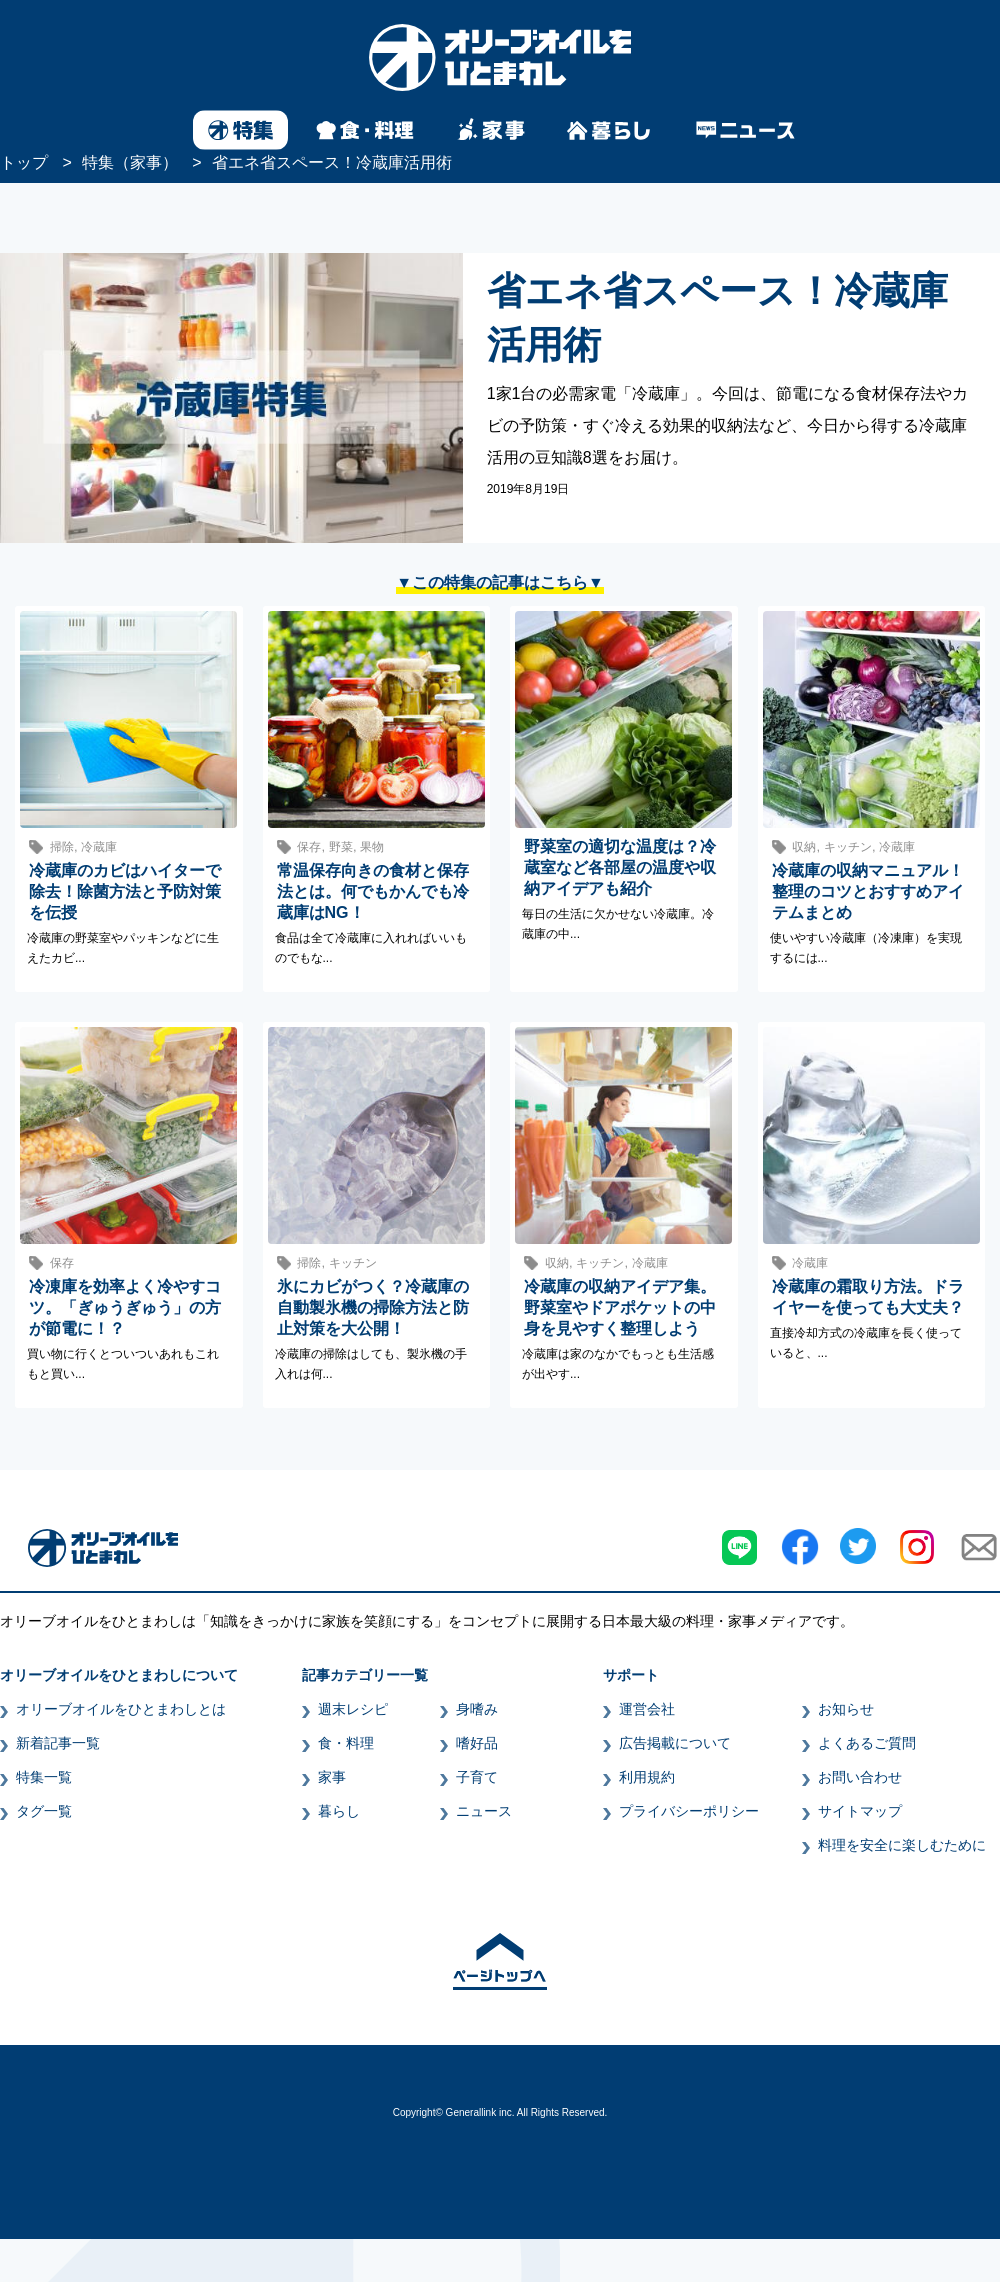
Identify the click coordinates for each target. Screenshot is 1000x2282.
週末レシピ (353, 1709)
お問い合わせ (860, 1777)
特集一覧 (44, 1777)
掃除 (62, 847)
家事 (332, 1777)
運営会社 (647, 1709)
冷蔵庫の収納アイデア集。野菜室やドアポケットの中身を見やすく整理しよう (620, 1307)
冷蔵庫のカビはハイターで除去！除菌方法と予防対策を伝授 (125, 891)
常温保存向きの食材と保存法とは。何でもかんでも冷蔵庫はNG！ (373, 891)
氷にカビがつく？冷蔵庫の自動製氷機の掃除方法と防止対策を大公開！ (373, 1307)
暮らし (339, 1811)
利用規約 (647, 1777)
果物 (372, 847)
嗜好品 (477, 1743)
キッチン (848, 847)
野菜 (341, 847)
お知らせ (846, 1709)
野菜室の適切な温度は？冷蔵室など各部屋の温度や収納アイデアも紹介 (620, 867)
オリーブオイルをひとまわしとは (121, 1709)
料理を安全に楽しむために (902, 1845)
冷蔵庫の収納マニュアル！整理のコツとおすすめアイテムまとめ (868, 891)
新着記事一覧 (58, 1743)
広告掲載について (675, 1743)
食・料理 (346, 1743)
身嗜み (477, 1709)
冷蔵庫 (99, 847)
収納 (804, 847)
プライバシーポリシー (689, 1811)
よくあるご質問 (867, 1743)
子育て (477, 1777)
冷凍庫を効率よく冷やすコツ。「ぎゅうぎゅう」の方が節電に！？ (125, 1307)
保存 (309, 847)
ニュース (484, 1811)
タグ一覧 (44, 1811)
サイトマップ (860, 1811)
